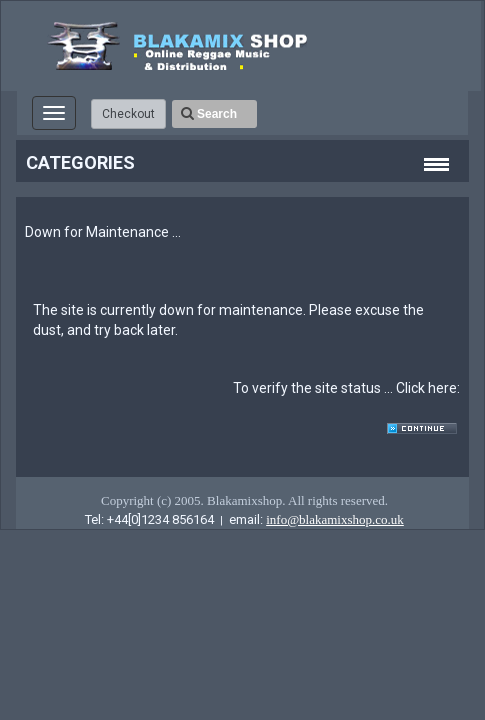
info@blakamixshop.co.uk (335, 519)
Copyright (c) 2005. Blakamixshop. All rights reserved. (244, 500)
